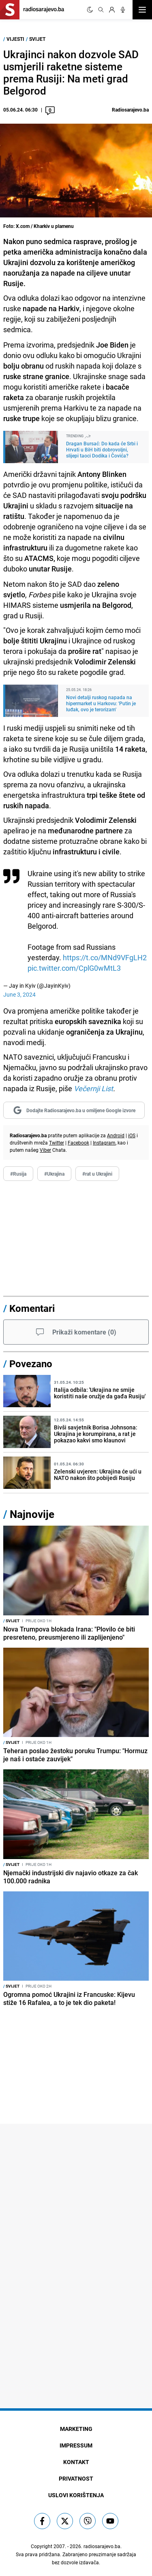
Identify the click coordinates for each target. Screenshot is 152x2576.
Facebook (78, 1142)
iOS (131, 1135)
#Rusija (18, 1173)
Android (115, 1135)
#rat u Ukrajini (97, 1173)
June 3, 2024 (19, 994)
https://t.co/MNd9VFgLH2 (105, 957)
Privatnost (76, 2478)
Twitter (56, 1142)
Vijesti (15, 39)
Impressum (76, 2445)
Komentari (32, 1308)
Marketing (76, 2429)
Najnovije (32, 1514)
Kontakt (76, 2462)
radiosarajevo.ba (101, 2546)
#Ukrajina (54, 1173)
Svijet (37, 39)
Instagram (104, 1142)
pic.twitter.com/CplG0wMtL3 (74, 968)
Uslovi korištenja (76, 2495)
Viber (45, 1150)
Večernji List (93, 1088)
